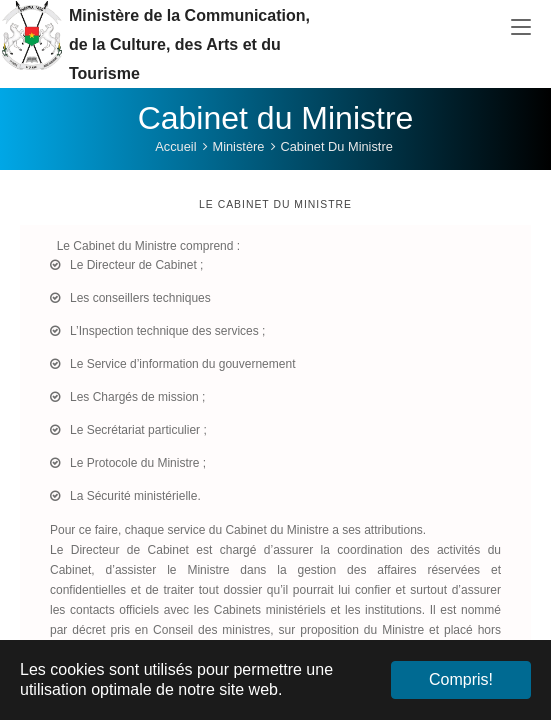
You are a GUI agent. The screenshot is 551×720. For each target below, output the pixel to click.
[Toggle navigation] (521, 28)
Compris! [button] (461, 679)
